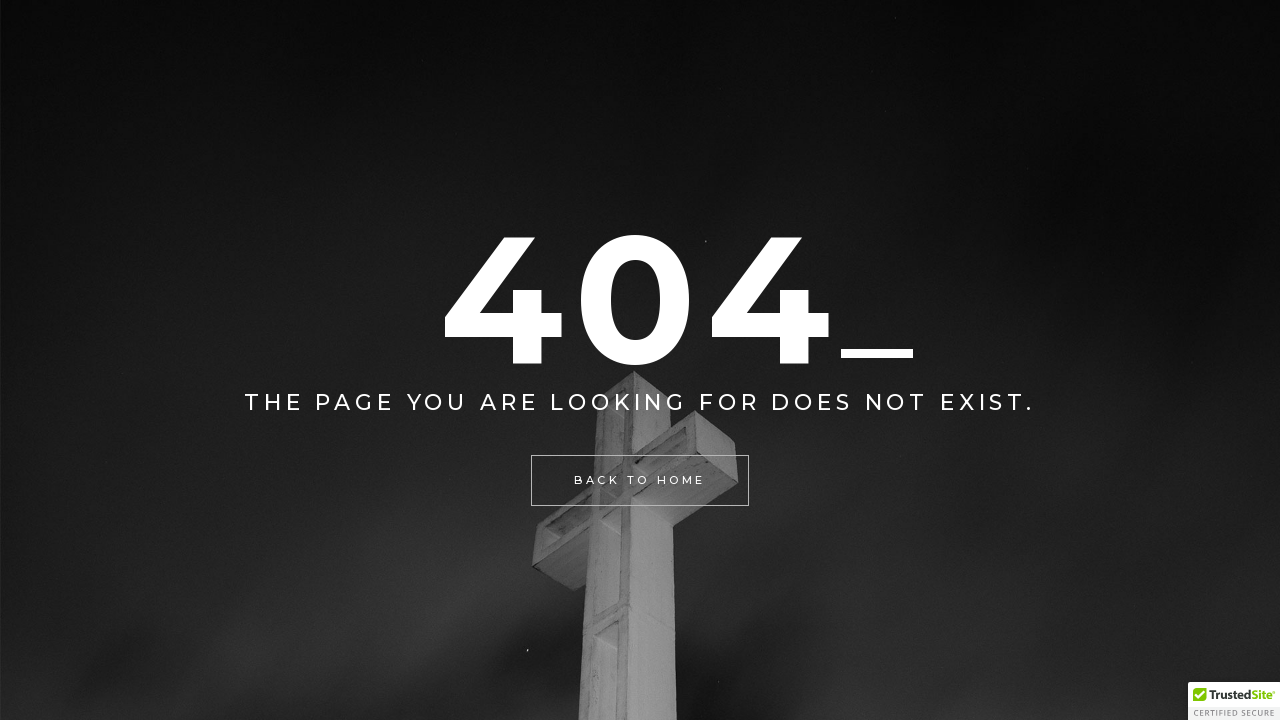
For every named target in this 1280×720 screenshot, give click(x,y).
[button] (1234, 701)
